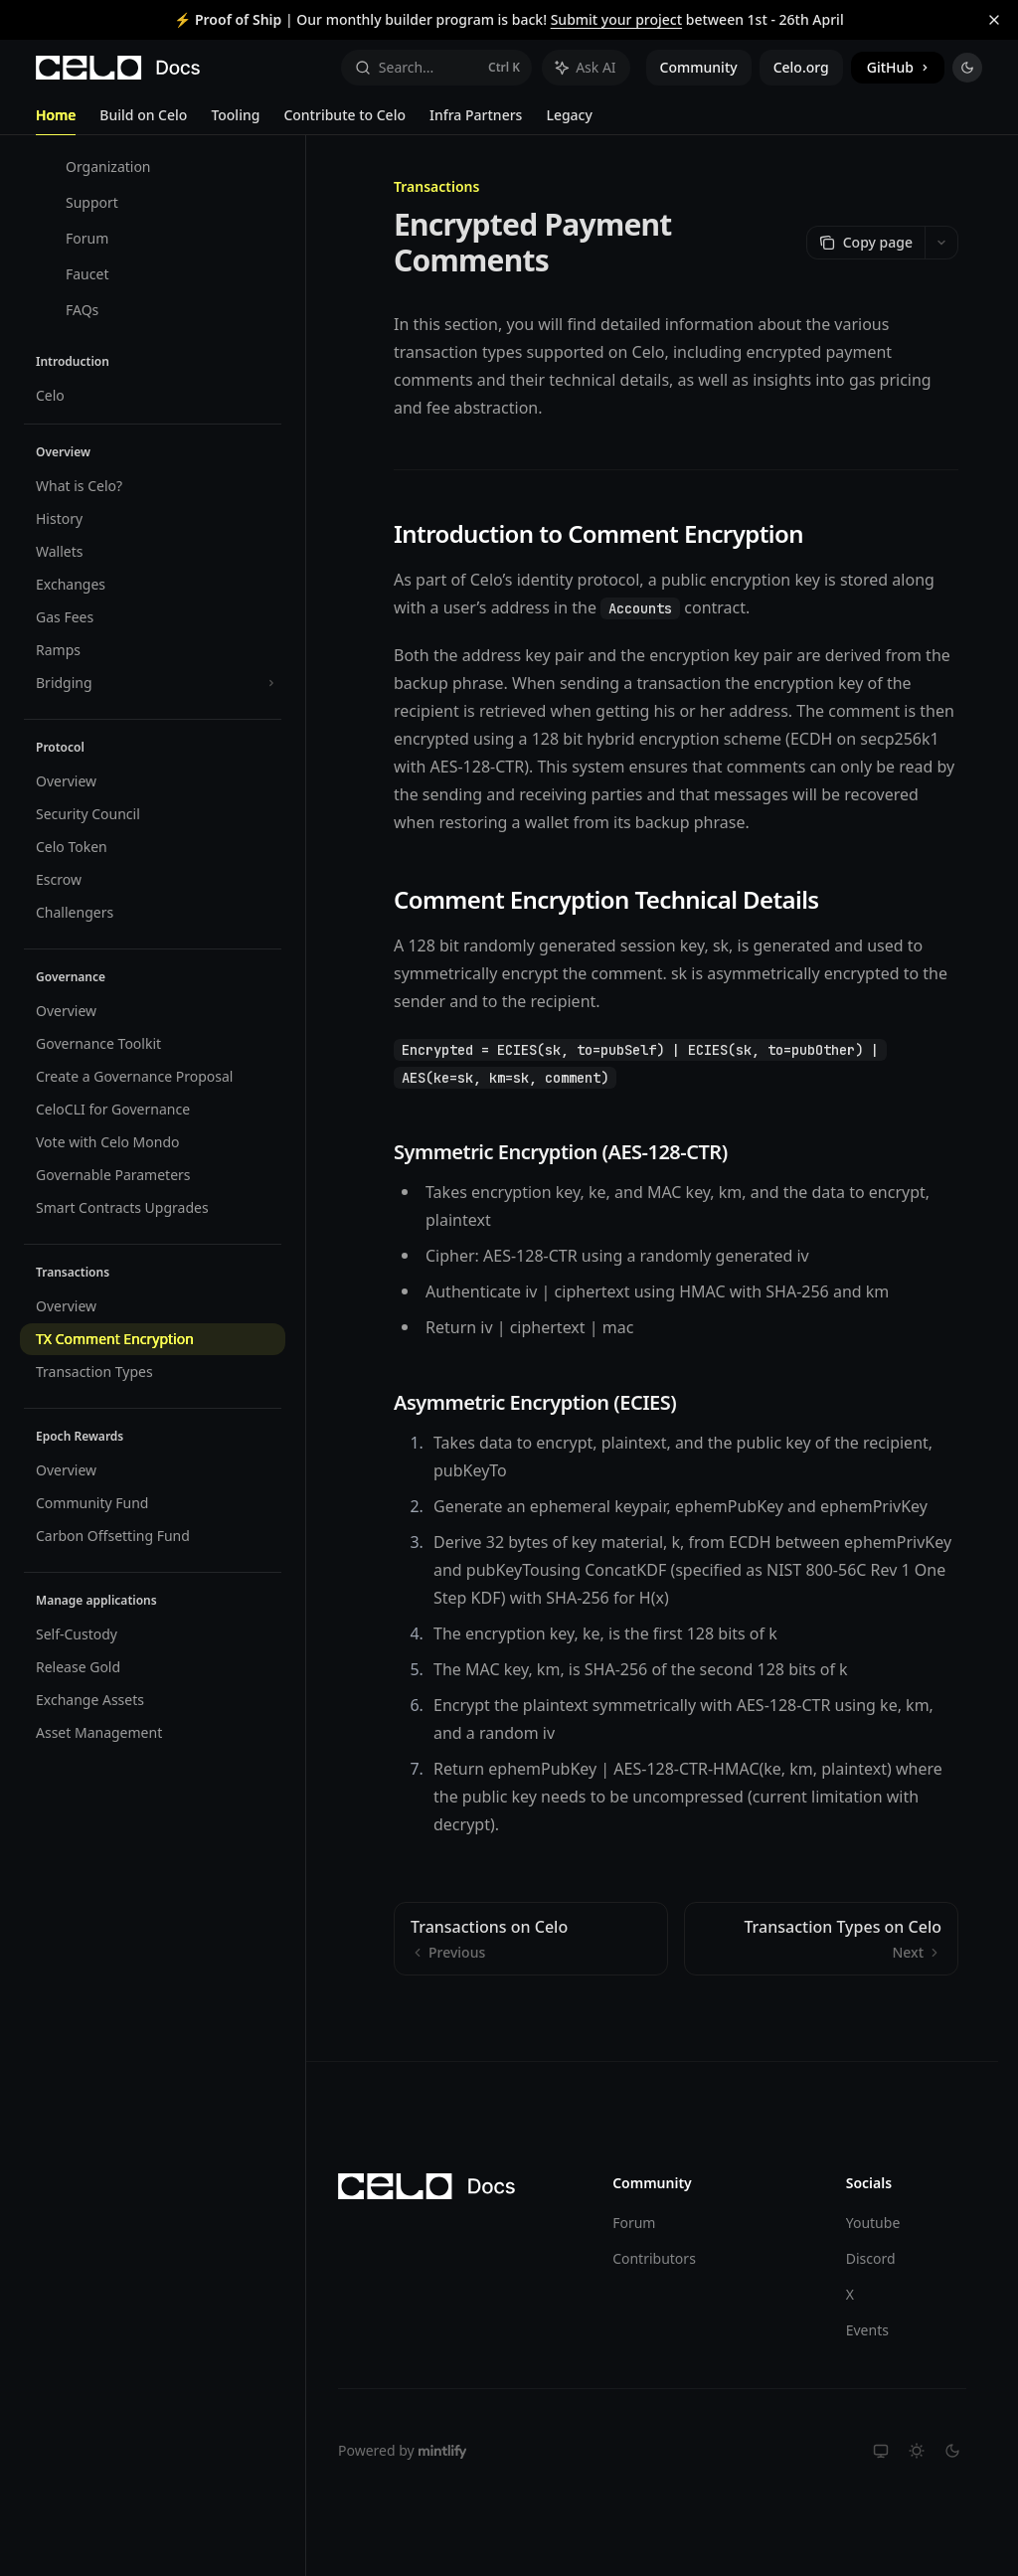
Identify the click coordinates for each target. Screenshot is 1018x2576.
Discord (871, 2258)
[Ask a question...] (676, 2006)
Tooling (235, 120)
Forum (633, 2222)
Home (56, 120)
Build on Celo (143, 120)
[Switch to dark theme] (952, 2451)
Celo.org (801, 67)
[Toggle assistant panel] (585, 68)
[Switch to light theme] (917, 2451)
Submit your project (616, 19)
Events (867, 2329)
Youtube (873, 2222)
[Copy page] (865, 242)
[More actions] (941, 242)
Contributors (654, 2258)
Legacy (569, 120)
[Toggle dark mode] (967, 68)
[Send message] (935, 2016)
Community (699, 67)
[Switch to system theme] (881, 2451)
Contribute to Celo (344, 120)
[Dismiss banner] (994, 20)
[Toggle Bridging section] (152, 683)
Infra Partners (475, 120)
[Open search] (436, 68)
